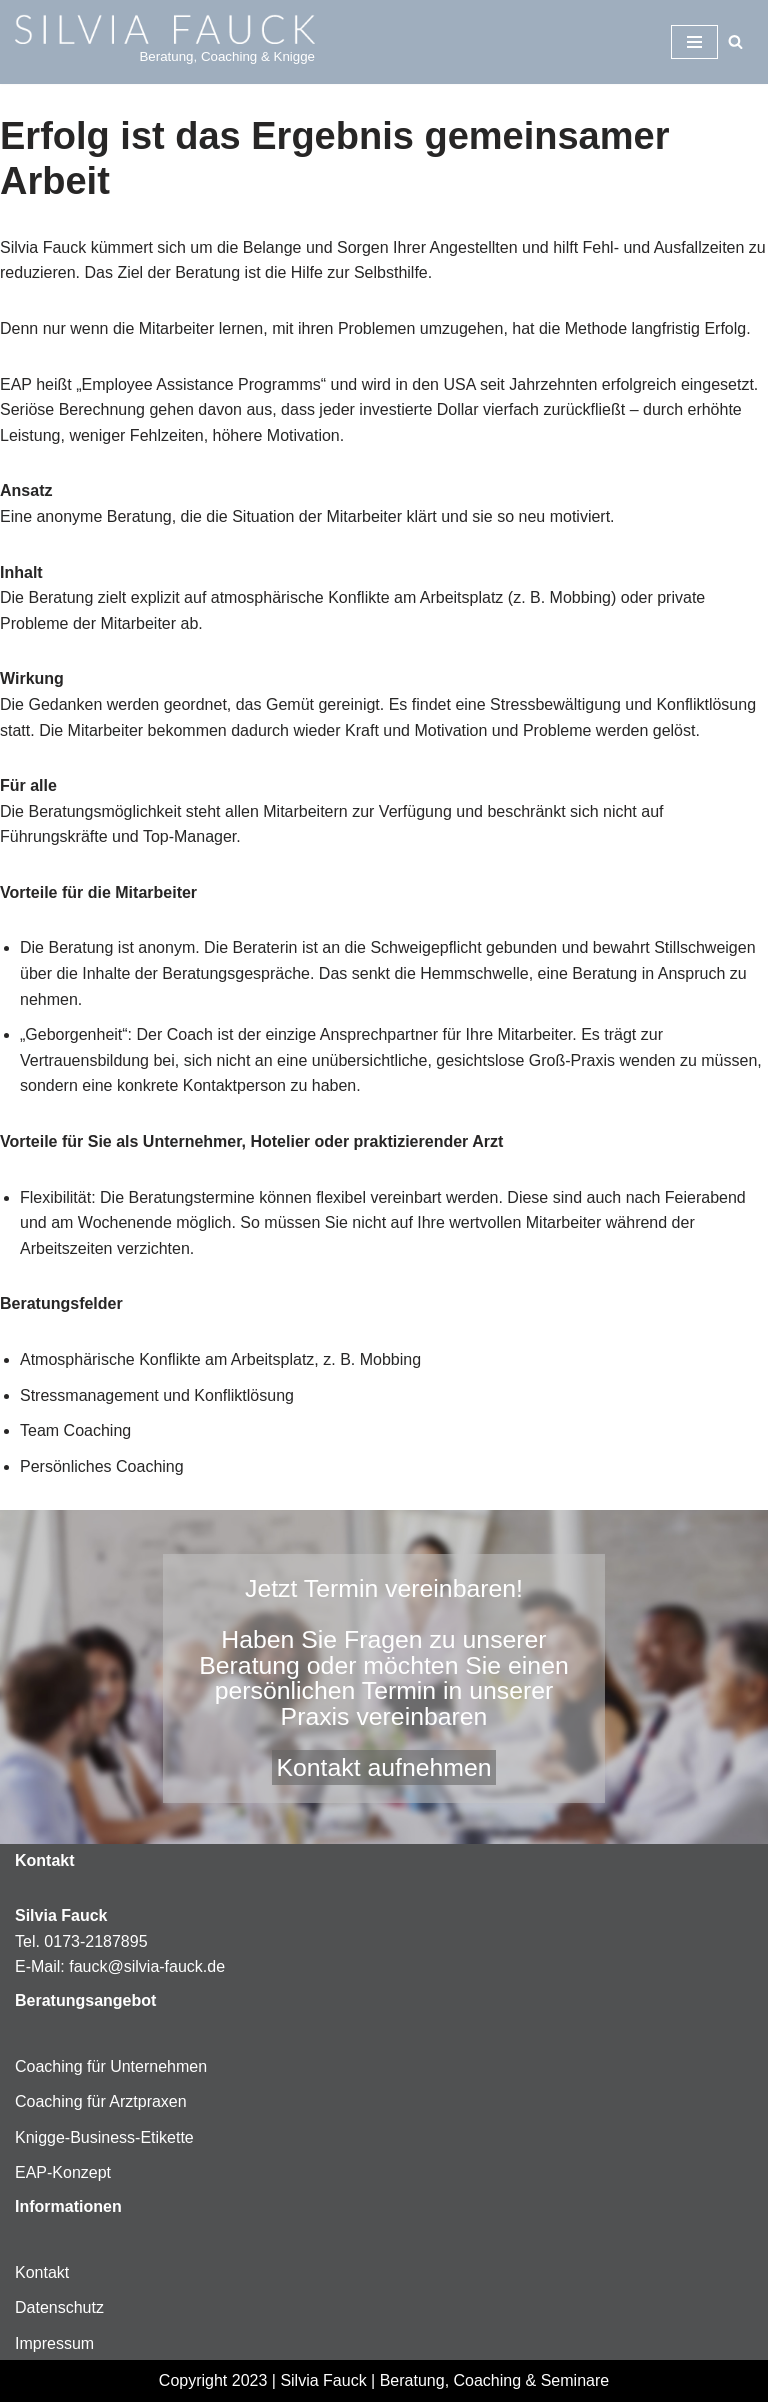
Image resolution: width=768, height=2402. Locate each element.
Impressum (54, 2343)
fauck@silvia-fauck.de (147, 1966)
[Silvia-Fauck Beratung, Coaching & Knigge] (165, 42)
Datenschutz (59, 2307)
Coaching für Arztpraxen (101, 2101)
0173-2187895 (95, 1941)
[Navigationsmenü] (694, 42)
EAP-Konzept (63, 2172)
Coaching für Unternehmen (111, 2066)
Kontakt (42, 2272)
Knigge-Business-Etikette (104, 2137)
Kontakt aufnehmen (383, 1767)
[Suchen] (735, 41)
